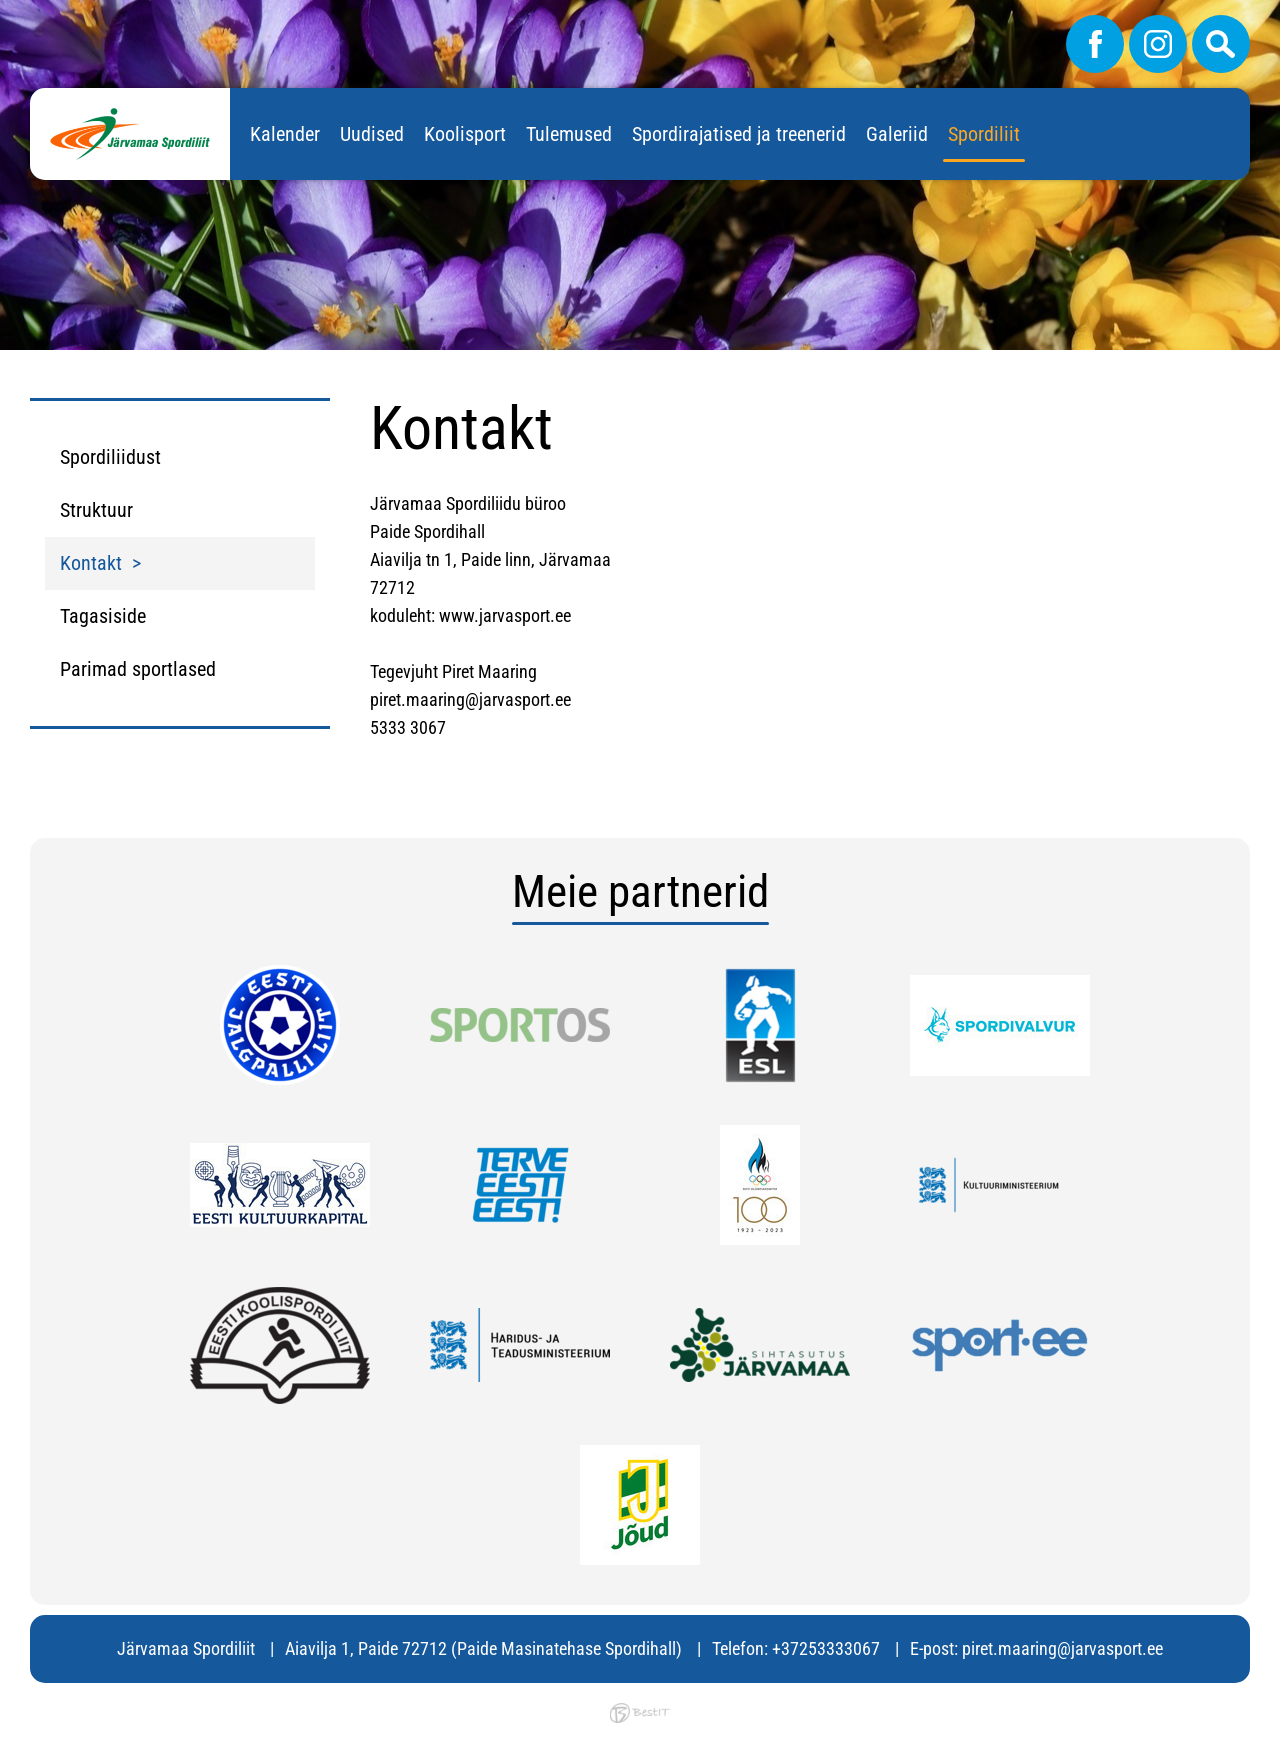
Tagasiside (103, 616)
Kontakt (91, 563)
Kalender (285, 134)
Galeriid (897, 134)
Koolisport (465, 134)
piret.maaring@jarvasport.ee (1062, 1648)
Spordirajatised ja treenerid (739, 134)
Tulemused (569, 134)
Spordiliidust (110, 457)
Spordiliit (984, 134)
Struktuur (96, 510)
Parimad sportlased (138, 669)
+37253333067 (826, 1648)
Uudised (372, 134)
